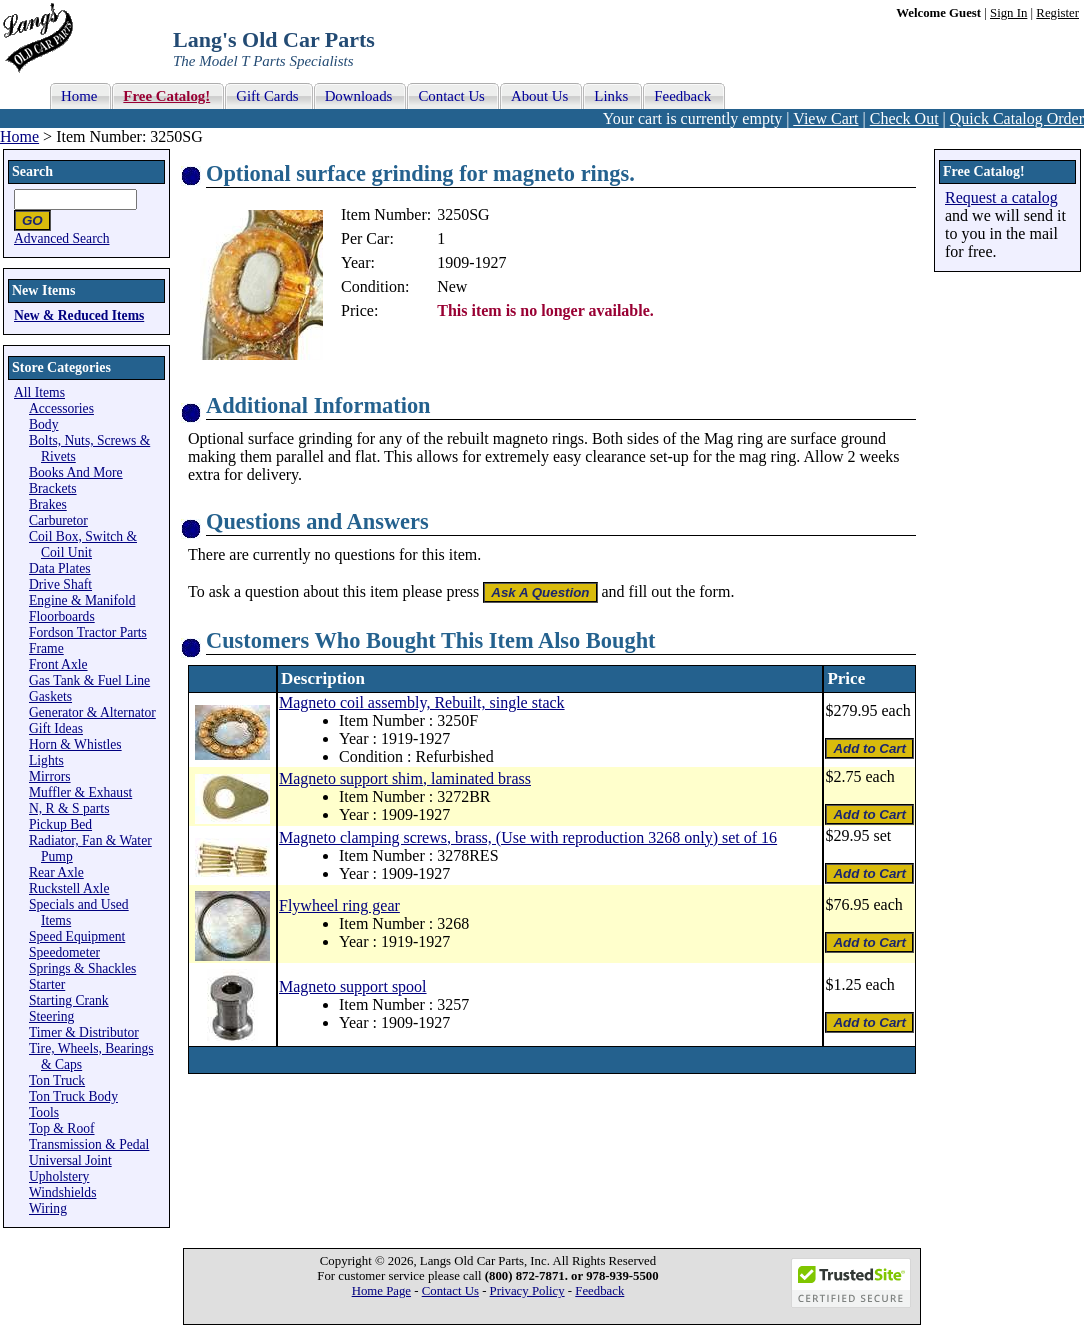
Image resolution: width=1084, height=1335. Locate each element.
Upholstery (59, 1176)
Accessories (61, 408)
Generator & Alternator (92, 712)
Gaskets (50, 696)
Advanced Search (62, 238)
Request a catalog (1001, 197)
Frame (46, 648)
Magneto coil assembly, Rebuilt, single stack (422, 702)
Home (19, 136)
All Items (39, 392)
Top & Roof (62, 1128)
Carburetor (58, 520)
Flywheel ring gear (339, 905)
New (452, 286)
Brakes (48, 504)
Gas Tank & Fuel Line (89, 680)
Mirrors (50, 776)
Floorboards (62, 616)
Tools (44, 1112)
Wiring (48, 1208)
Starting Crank (69, 1000)
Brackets (53, 488)
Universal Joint (70, 1160)
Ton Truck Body (73, 1096)
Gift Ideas (56, 728)
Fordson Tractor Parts (88, 632)
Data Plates (60, 568)
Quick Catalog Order (1017, 118)
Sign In (1008, 13)
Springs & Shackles (82, 968)
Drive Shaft (60, 584)
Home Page (381, 1291)
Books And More (76, 472)
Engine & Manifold (82, 600)
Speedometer (64, 952)
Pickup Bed (60, 824)
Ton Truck (57, 1080)
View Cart (825, 118)
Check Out (904, 118)
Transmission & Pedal (89, 1144)
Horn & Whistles (75, 744)
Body (43, 424)
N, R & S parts (69, 808)
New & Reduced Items (79, 315)
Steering (51, 1016)
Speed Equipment (77, 936)
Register (1057, 13)
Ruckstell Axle (69, 888)
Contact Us (450, 1291)
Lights (46, 760)
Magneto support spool (353, 986)
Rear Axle (56, 872)
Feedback (599, 1291)
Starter (47, 984)
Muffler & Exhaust (80, 792)
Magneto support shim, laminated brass (405, 778)
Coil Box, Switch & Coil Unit (83, 544)
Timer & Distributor (84, 1032)
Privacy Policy (527, 1291)
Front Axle (58, 664)
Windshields (62, 1192)
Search (32, 171)
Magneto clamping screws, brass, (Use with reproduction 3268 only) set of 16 (528, 837)
